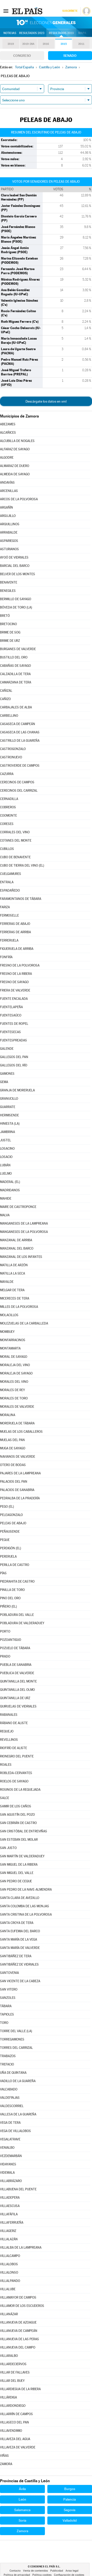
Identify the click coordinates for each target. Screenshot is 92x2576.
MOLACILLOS (9, 1315)
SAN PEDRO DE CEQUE (16, 1881)
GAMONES (7, 1073)
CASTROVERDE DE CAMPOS (19, 765)
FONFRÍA (6, 957)
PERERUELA (8, 1556)
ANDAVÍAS (7, 482)
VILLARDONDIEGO (13, 2406)
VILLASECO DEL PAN (14, 2422)
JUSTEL (5, 1140)
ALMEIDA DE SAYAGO (15, 474)
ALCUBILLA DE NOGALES (17, 441)
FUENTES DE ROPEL (14, 1024)
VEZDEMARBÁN (11, 2156)
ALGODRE (6, 457)
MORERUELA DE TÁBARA (17, 1423)
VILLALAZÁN (9, 2239)
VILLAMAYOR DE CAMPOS (18, 2297)
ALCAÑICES (8, 432)
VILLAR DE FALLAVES (15, 2372)
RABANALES (8, 1715)
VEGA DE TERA (10, 2122)
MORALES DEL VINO (14, 1381)
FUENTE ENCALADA (14, 999)
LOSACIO (6, 1157)
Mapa (82, 33)
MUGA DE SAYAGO (12, 1448)
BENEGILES (8, 591)
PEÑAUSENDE (10, 1531)
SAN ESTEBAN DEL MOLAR (19, 1839)
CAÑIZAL (6, 690)
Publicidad (56, 2570)
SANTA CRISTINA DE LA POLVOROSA (26, 1914)
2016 (46, 44)
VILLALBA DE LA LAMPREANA (20, 2247)
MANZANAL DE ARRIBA (16, 1240)
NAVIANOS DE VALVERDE (17, 1456)
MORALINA (7, 1415)
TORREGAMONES (12, 2039)
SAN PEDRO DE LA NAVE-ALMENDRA (26, 1889)
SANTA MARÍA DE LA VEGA (18, 1939)
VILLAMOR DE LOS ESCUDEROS (22, 2306)
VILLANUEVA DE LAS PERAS (19, 2339)
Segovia (69, 2510)
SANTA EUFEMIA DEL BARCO (20, 1931)
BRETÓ (5, 616)
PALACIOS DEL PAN (13, 1481)
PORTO (5, 1631)
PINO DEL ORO (10, 1598)
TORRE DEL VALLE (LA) (16, 2031)
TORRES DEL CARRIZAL (16, 2048)
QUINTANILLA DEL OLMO (17, 1690)
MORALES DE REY (12, 1390)
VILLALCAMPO (10, 2256)
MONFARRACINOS (12, 1340)
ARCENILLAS (9, 491)
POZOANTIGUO (10, 1640)
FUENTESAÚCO (10, 1015)
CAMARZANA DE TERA (15, 682)
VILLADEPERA (10, 2197)
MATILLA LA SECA (12, 1273)
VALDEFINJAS (10, 2097)
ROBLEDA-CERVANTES (16, 1773)
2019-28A (28, 44)
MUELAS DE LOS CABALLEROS (21, 1431)
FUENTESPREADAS (13, 1040)
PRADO (5, 1656)
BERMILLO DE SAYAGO (15, 599)
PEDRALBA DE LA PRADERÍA (20, 1498)
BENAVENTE (8, 582)
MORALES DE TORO (14, 1398)
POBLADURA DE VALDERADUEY (22, 1623)
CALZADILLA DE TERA (15, 674)
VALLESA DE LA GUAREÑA (18, 2114)
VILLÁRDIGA (8, 2397)
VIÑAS (4, 2455)
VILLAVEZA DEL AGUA (15, 2439)
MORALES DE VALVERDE (17, 1406)
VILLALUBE (7, 2289)
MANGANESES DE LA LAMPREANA (24, 1223)
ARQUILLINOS (9, 524)
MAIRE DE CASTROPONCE (18, 1207)
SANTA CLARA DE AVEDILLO (19, 1898)
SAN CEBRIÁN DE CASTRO (18, 1823)
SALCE (4, 1798)
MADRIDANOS (10, 1190)
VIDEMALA (7, 2172)
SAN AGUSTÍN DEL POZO (17, 1814)
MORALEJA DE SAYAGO (16, 1373)
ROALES (6, 1764)
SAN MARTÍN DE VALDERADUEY (22, 1856)
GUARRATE (7, 1107)
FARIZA (5, 907)
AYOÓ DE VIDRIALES (14, 557)
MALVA (5, 1215)
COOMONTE (8, 815)
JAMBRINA (7, 1132)
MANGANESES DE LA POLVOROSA (24, 1232)
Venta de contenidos (35, 2570)
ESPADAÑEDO (10, 890)
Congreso (22, 56)
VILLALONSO (9, 2272)
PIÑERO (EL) (8, 1606)
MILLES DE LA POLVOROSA (19, 1307)
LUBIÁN (5, 1165)
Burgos (69, 2489)
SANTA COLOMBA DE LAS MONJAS (24, 1906)
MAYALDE (6, 1282)
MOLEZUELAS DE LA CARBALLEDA (24, 1323)
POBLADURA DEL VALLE (17, 1615)
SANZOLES (7, 1998)
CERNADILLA (9, 799)
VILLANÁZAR (9, 2314)
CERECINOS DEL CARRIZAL (19, 790)
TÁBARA (6, 2006)
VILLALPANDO (10, 2281)
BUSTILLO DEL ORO (13, 657)
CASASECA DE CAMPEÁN (17, 724)
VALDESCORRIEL (12, 2106)
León (22, 2499)
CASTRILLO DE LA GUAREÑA (19, 740)
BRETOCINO (8, 624)
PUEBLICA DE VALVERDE (17, 1673)
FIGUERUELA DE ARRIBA (16, 949)
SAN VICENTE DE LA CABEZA (20, 1981)
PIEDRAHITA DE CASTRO (17, 1581)
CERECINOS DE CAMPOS (17, 782)
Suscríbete (69, 10)
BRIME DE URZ (10, 641)
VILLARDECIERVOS (13, 2364)
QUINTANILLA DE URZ (15, 1698)
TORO (4, 2023)
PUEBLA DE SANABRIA (15, 1665)
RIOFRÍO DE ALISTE (13, 1748)
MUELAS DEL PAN (12, 1440)
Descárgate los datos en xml (46, 401)
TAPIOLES (7, 2014)
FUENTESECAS (10, 1032)
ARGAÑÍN (6, 507)
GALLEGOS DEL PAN (14, 1057)
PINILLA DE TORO (12, 1590)
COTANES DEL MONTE (15, 840)
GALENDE (6, 1048)
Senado (70, 56)
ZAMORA (6, 2464)
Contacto (15, 2570)
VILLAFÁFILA (9, 2214)
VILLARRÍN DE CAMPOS (16, 2414)
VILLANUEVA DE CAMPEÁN (18, 2331)
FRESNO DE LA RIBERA (16, 974)
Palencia (69, 2499)
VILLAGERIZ (8, 2231)
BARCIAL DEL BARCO (14, 566)
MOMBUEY (7, 1332)
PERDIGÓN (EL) (10, 1548)
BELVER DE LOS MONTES (17, 574)
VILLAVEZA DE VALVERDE (17, 2447)
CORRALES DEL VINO (15, 832)
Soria (22, 2520)
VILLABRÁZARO (11, 2181)
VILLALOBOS (9, 2264)
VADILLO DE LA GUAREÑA (18, 2081)
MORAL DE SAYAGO (13, 1357)
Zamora (22, 2531)
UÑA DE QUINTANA (13, 2073)
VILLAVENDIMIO (11, 2431)
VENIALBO (7, 2147)
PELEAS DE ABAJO (13, 1523)
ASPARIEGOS (9, 541)
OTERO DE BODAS (13, 1465)
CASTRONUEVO (11, 757)
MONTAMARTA (10, 1348)
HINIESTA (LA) (10, 1123)
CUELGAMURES (10, 874)
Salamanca (22, 2510)
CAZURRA (6, 774)
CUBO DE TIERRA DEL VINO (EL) (22, 865)
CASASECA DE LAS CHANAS (19, 732)
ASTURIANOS (9, 549)
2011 (81, 44)
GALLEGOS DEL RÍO (13, 1065)
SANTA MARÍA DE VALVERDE (20, 1948)
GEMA (4, 1082)
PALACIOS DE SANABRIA (17, 1490)
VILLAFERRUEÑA (11, 2222)
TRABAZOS (8, 2056)
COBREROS (8, 807)
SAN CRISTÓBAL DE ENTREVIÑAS (23, 1831)
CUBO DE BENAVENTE (15, 857)
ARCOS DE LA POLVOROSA (19, 499)
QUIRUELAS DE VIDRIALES (18, 1706)
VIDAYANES (8, 2164)
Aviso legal (72, 2570)
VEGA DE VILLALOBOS (15, 2131)
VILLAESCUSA (10, 2206)
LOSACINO (7, 1148)
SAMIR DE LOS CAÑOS (15, 1806)
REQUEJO (6, 1731)
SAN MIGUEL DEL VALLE (16, 1873)
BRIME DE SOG (10, 632)
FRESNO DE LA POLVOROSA (19, 965)
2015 (64, 44)
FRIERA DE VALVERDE (15, 990)
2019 (11, 44)
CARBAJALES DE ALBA (16, 707)
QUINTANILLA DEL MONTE (18, 1681)
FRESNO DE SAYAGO (14, 982)
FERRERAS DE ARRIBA (15, 932)
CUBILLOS (7, 849)
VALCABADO (8, 2089)
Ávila (22, 2489)
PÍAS (3, 1573)
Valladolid (70, 2520)
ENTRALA (6, 882)
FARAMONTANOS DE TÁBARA (20, 899)
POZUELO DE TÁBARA (15, 1648)
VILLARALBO (9, 2356)
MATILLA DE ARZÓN (14, 1265)
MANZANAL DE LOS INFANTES (21, 1257)
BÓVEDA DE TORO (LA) (16, 607)
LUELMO (6, 1173)
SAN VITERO (8, 1989)
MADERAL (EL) (10, 1182)
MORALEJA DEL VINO (15, 1365)
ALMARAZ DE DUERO (14, 466)
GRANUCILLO (9, 1098)
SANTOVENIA (9, 1973)
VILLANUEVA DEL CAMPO (17, 2347)
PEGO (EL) (7, 1506)
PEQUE (5, 1540)
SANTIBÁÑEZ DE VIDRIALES (19, 1964)
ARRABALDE (8, 532)
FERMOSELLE (9, 915)
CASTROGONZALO (13, 749)
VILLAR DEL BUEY (12, 2381)
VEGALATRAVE (10, 2139)
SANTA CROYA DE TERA (16, 1923)
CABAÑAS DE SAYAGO (15, 666)
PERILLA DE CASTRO (14, 1565)
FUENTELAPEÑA (11, 1007)
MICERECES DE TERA (14, 1298)
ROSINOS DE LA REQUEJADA (20, 1789)
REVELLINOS (9, 1739)
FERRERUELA (9, 940)
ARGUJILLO (8, 516)
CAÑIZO (5, 699)
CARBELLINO (9, 715)
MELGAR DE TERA (12, 1290)
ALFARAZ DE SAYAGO (15, 449)
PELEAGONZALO (11, 1515)
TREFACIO (7, 2064)
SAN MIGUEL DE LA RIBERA (19, 1864)
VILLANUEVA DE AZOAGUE (18, 2322)
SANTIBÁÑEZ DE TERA (15, 1956)
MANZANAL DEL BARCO (16, 1248)
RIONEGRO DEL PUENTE (17, 1756)
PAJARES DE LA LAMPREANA (20, 1473)
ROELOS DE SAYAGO (14, 1781)
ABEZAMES (7, 424)
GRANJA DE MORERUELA (17, 1090)
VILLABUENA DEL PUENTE (18, 2189)
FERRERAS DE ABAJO (15, 924)
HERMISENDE (9, 1115)
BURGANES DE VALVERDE (18, 649)
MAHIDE (5, 1198)
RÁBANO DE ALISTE (14, 1723)
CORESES (6, 824)
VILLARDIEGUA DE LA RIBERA (20, 2389)
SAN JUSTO (8, 1848)
